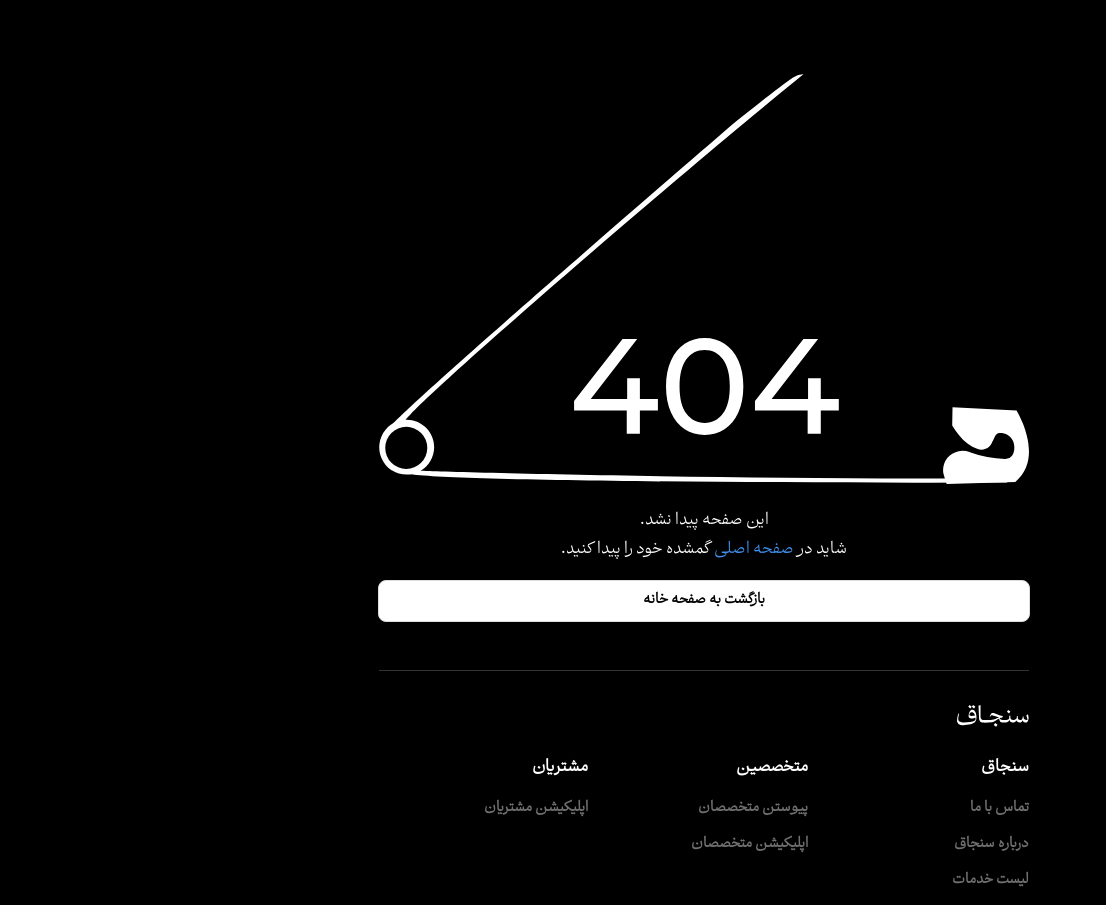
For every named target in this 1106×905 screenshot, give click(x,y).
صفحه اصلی (601, 549)
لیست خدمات (839, 880)
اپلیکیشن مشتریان (385, 808)
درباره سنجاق (840, 844)
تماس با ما (848, 808)
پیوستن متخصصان (602, 808)
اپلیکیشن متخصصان (598, 844)
